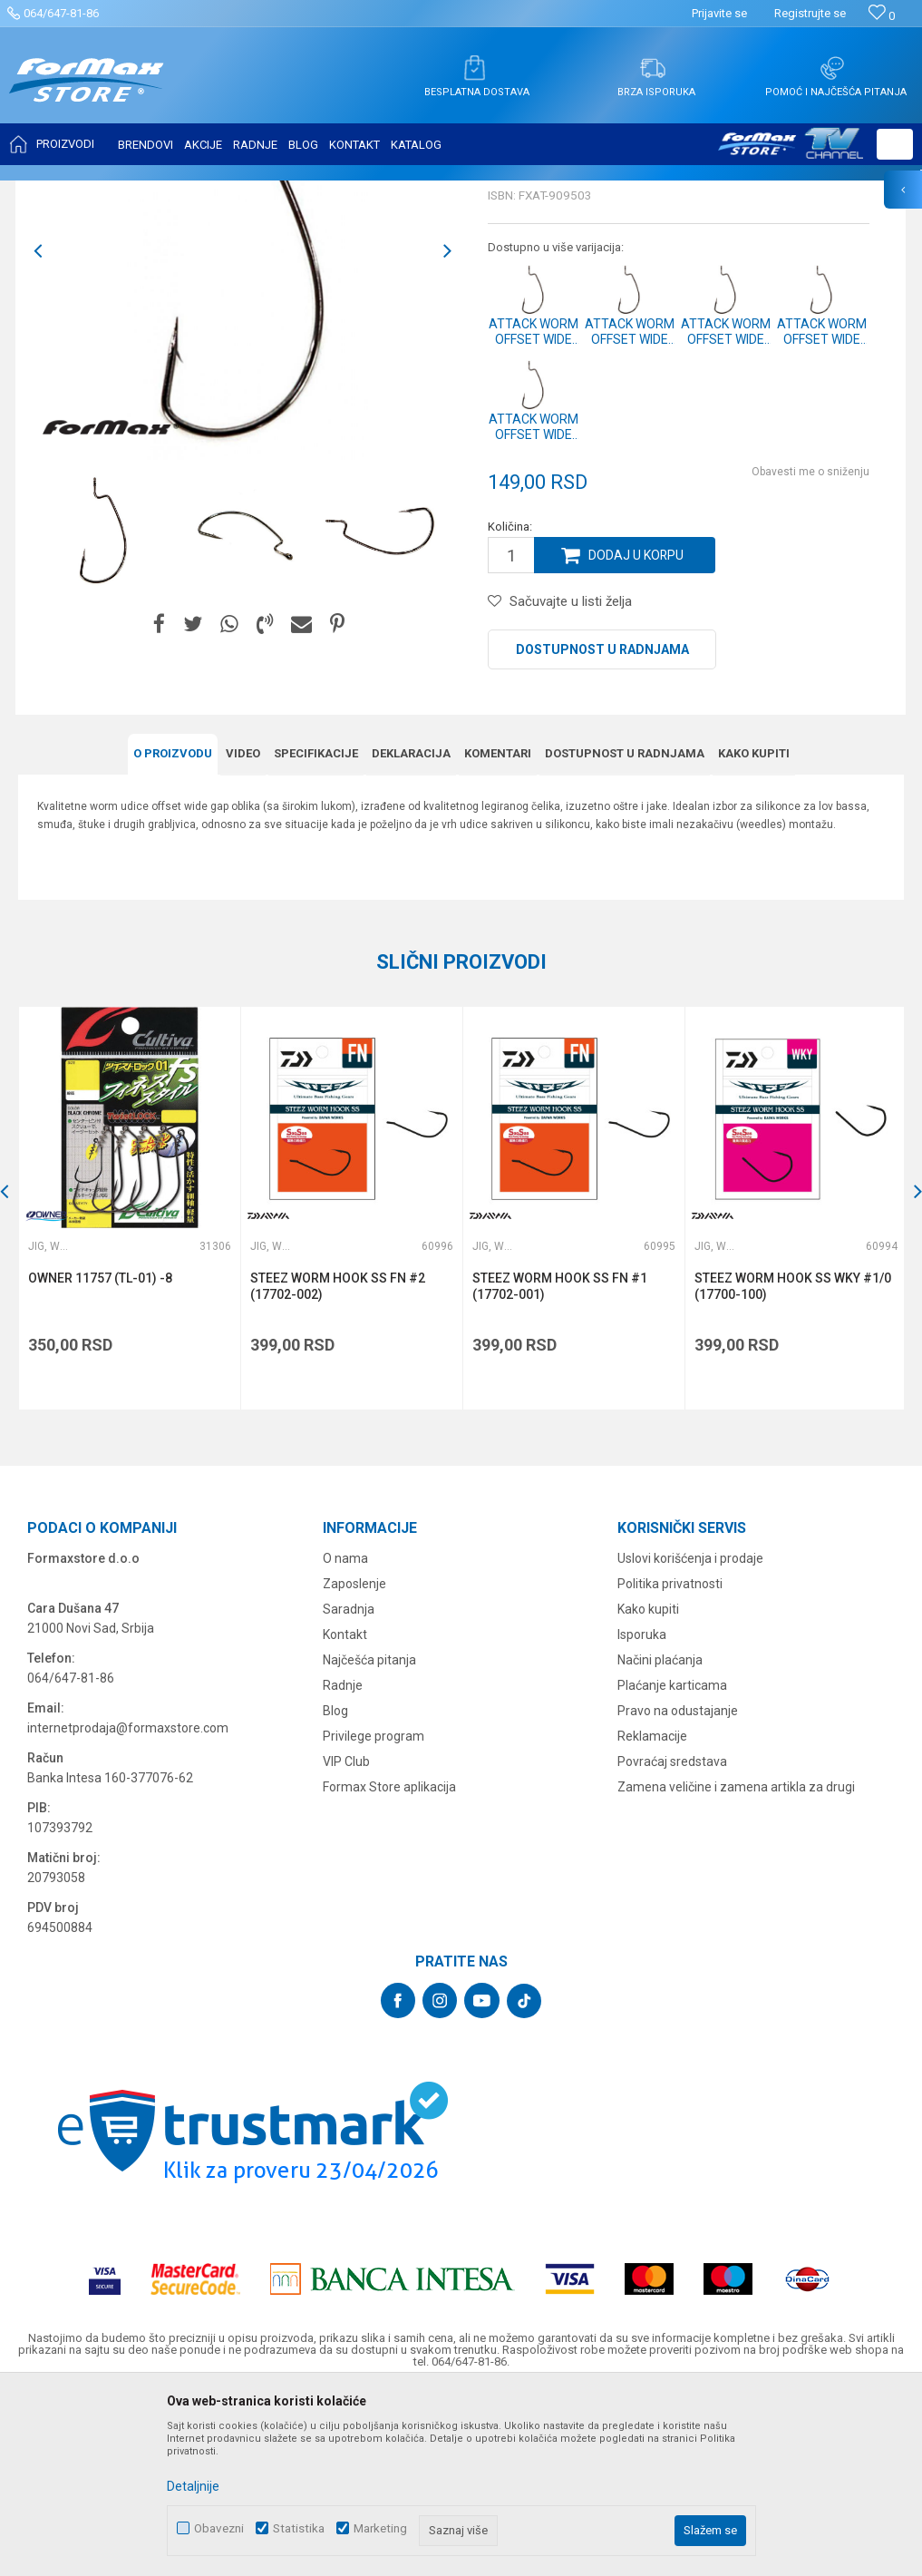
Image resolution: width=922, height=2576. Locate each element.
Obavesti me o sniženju (810, 652)
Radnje (343, 1865)
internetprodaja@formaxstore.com (127, 1907)
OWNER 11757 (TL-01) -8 (100, 1457)
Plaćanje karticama (672, 1865)
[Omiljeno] (882, 16)
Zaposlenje (354, 1763)
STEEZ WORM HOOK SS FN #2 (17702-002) (337, 1465)
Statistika (299, 2528)
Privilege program (373, 1915)
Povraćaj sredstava (672, 1941)
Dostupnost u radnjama (602, 830)
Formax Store (51, 192)
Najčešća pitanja (369, 1839)
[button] (895, 144)
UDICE (173, 192)
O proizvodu (172, 933)
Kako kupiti (754, 933)
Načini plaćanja (660, 1839)
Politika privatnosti (670, 1763)
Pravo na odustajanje (677, 1890)
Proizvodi (121, 192)
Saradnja (348, 1788)
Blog (335, 1890)
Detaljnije (193, 2486)
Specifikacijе (316, 933)
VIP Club (346, 1941)
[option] (103, 710)
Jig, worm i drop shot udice (269, 192)
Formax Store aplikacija (389, 1966)
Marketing (380, 2528)
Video (243, 933)
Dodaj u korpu (636, 735)
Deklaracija (411, 933)
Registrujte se (810, 13)
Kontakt (345, 1814)
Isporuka (641, 1814)
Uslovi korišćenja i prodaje (690, 1738)
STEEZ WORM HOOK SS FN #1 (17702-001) (559, 1465)
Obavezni (219, 2528)
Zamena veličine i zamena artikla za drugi (736, 1966)
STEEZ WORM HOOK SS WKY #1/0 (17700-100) (792, 1465)
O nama (345, 1738)
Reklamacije (652, 1915)
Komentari (497, 933)
